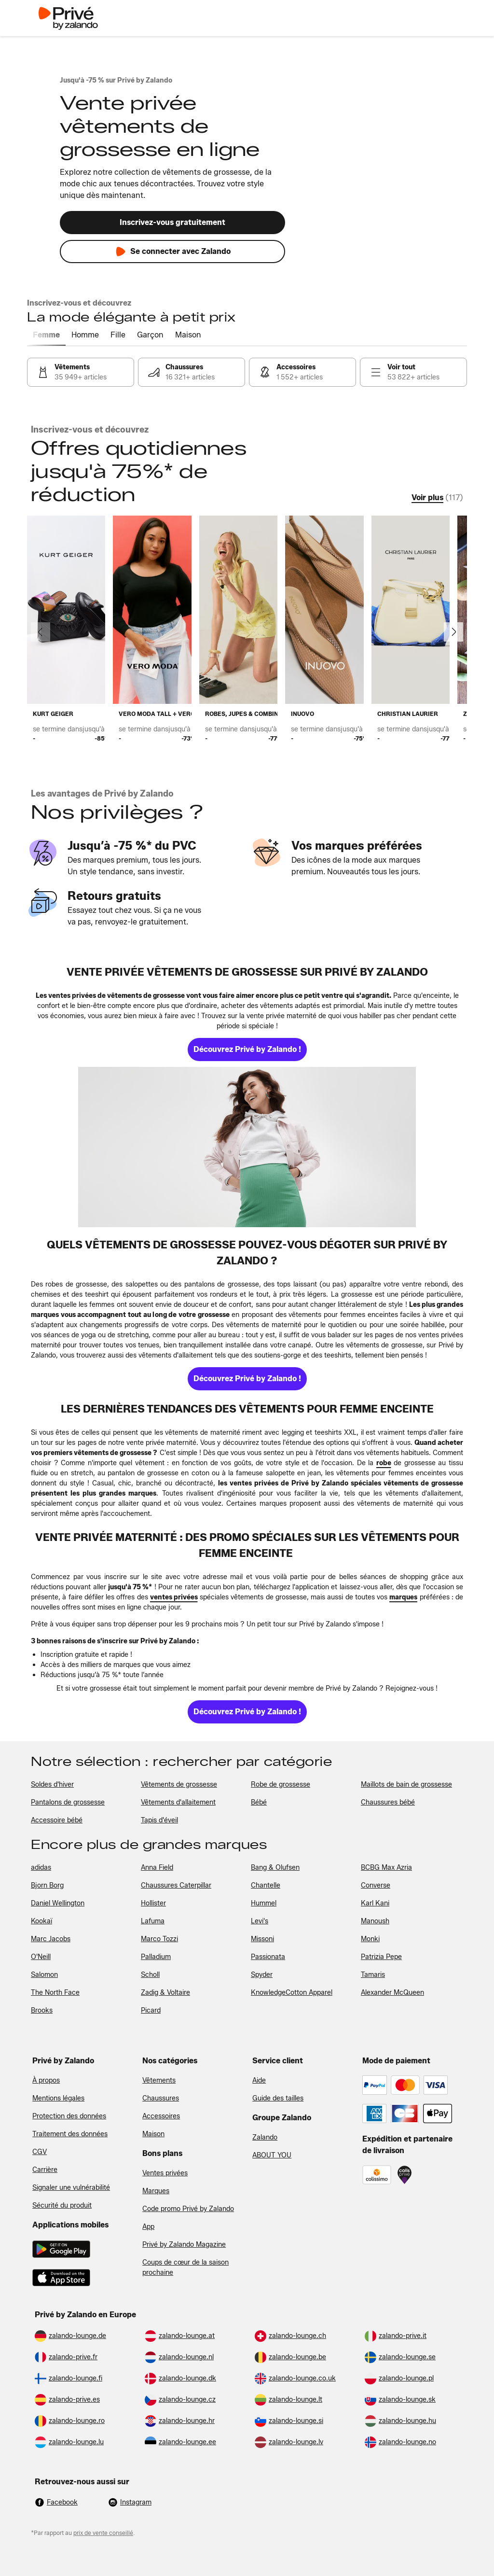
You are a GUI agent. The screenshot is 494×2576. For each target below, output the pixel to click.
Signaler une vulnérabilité (71, 2188)
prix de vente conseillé (103, 2532)
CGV (39, 2152)
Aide (259, 2080)
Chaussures (160, 2098)
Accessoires (161, 2116)
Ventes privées (165, 2173)
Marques (155, 2191)
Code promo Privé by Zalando (188, 2209)
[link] (80, 372)
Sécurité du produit (62, 2205)
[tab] (46, 335)
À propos (46, 2080)
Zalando (264, 2137)
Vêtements (159, 2080)
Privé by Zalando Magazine (184, 2244)
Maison (153, 2134)
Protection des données (69, 2116)
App (148, 2227)
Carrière (44, 2170)
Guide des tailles (277, 2098)
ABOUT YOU (271, 2155)
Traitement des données (70, 2134)
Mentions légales (58, 2098)
